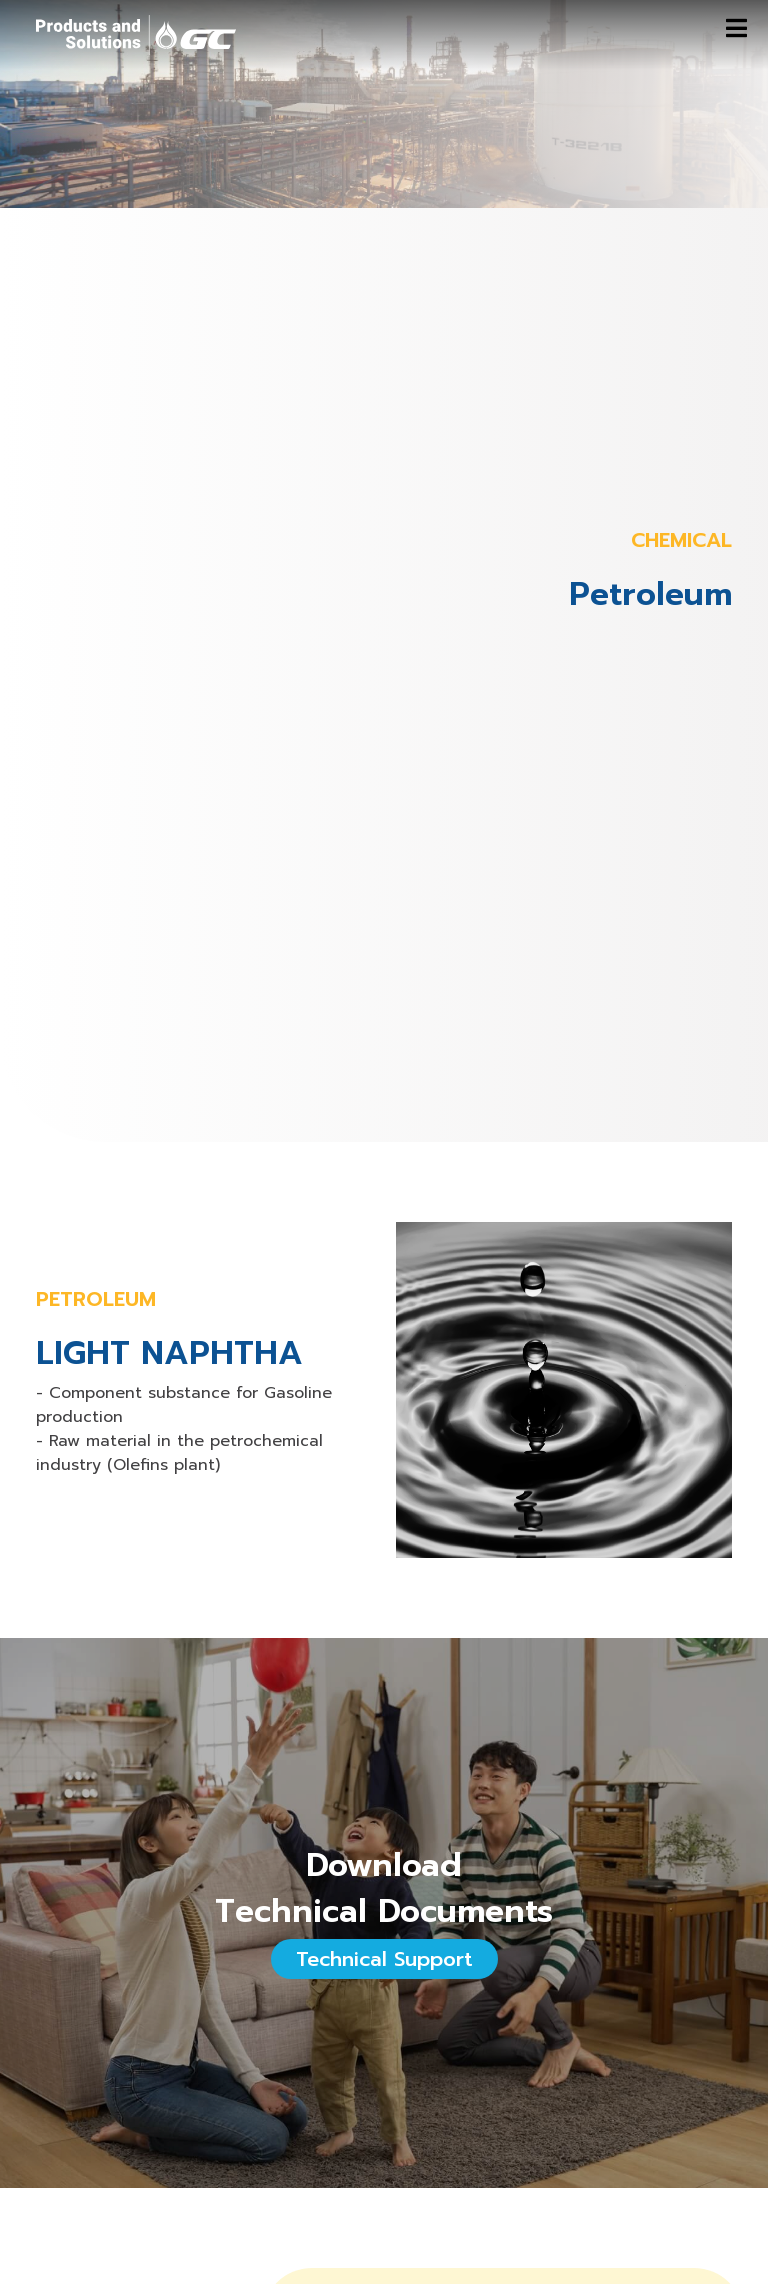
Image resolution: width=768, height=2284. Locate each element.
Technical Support (384, 1959)
